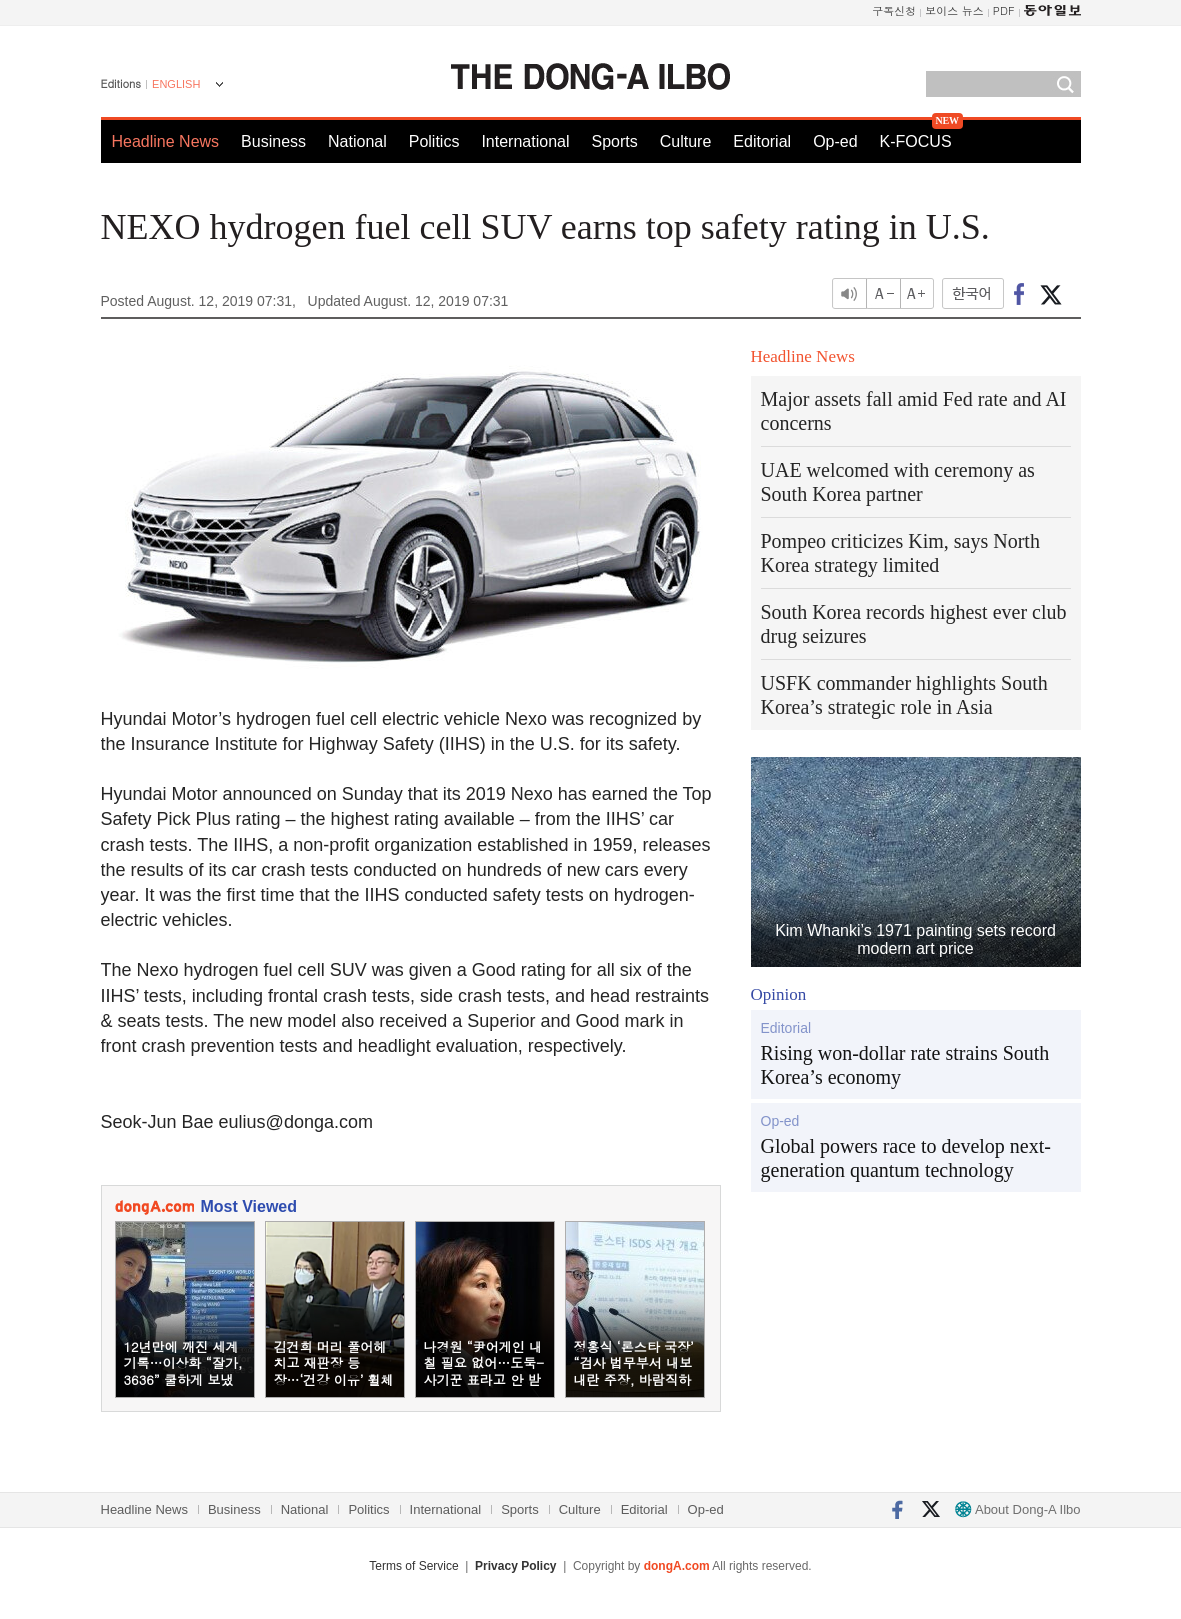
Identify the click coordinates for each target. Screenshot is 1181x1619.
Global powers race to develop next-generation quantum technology (906, 1158)
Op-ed (835, 141)
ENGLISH (176, 84)
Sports (614, 141)
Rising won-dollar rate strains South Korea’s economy (905, 1065)
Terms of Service (413, 1566)
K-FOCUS (916, 141)
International (525, 141)
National (357, 141)
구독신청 (894, 10)
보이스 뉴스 (954, 10)
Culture (686, 141)
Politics (434, 141)
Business (273, 141)
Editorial (762, 141)
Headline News (166, 141)
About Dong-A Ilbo (1017, 1509)
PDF (1004, 10)
